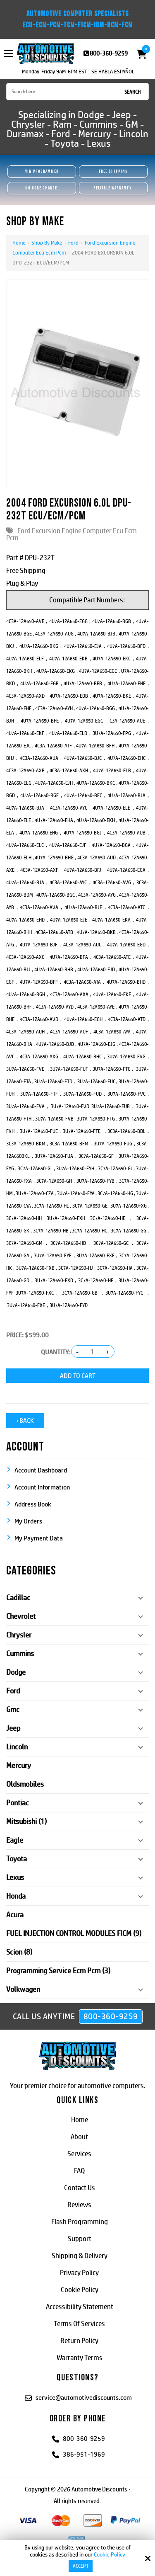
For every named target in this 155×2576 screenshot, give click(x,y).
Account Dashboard (40, 1470)
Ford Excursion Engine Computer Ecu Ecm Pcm (71, 534)
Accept (80, 2566)
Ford (73, 243)
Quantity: (55, 1352)
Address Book (32, 1504)
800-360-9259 (109, 53)
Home (18, 243)
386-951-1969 (84, 2454)
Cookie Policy (109, 2554)
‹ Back (25, 1420)
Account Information (42, 1487)
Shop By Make (46, 243)
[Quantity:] (92, 1352)
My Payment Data (38, 1538)
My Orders (28, 1521)
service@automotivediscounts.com (84, 2397)
